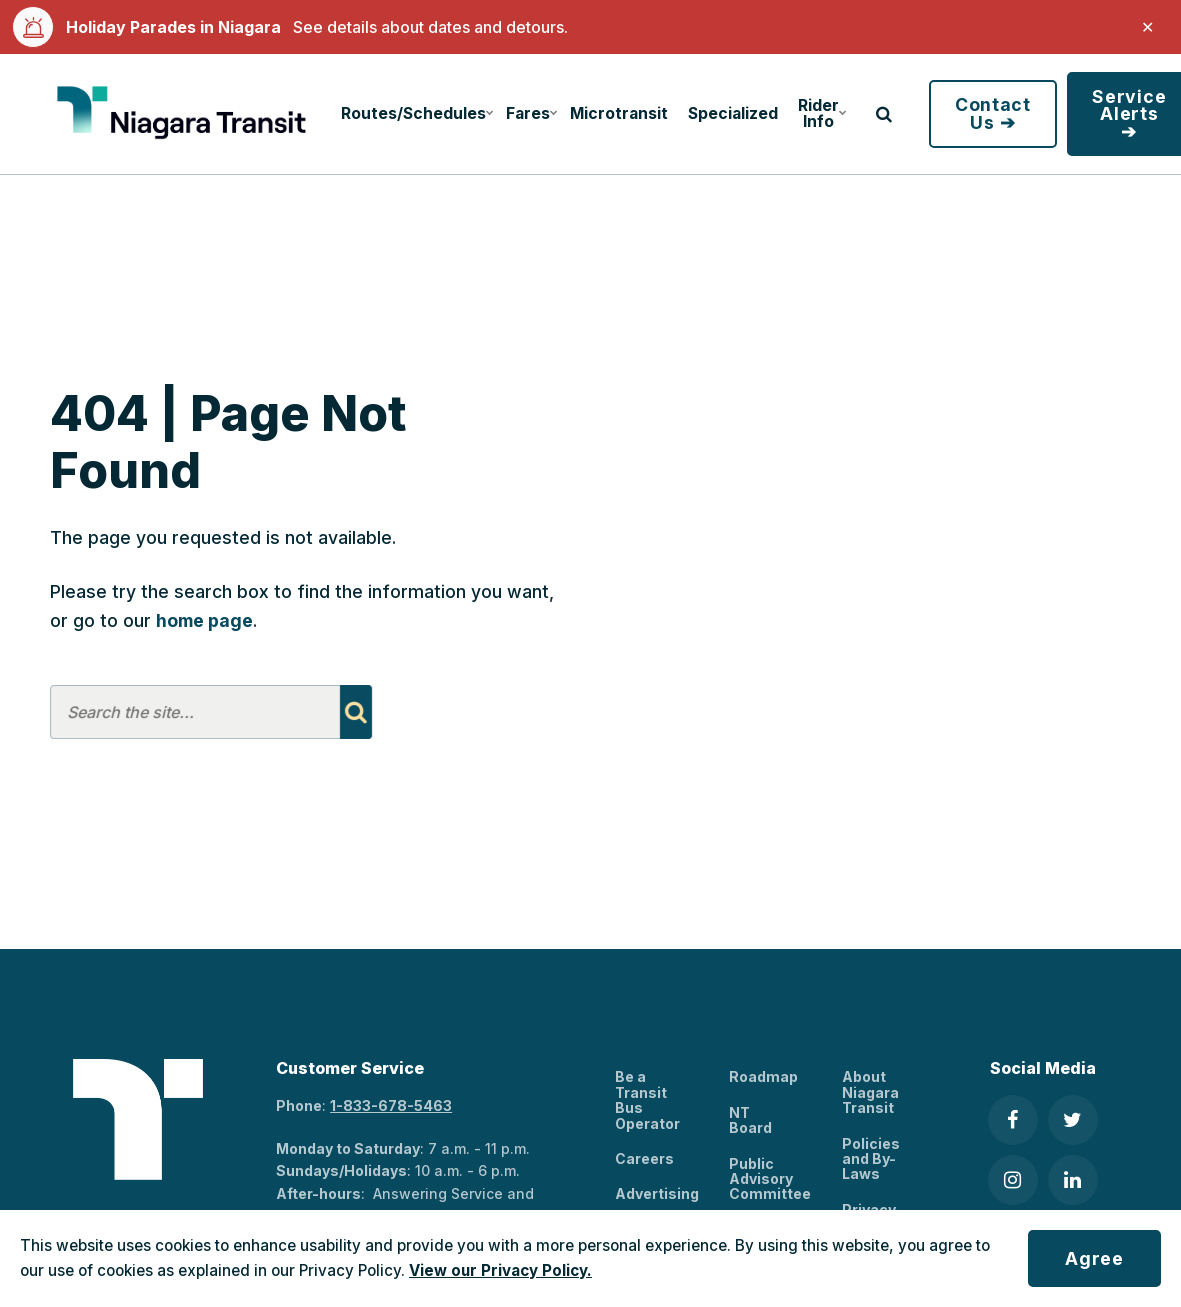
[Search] (355, 712)
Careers (644, 1158)
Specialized (733, 113)
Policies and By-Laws (871, 1159)
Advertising (657, 1193)
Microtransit (619, 113)
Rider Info (822, 113)
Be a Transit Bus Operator (647, 1099)
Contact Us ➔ (993, 113)
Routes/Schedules (415, 113)
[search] (884, 114)
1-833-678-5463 (391, 1105)
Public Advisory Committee (770, 1179)
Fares (531, 113)
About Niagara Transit (870, 1092)
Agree (1094, 1258)
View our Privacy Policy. (500, 1270)
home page (204, 620)
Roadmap (763, 1076)
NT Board (750, 1120)
